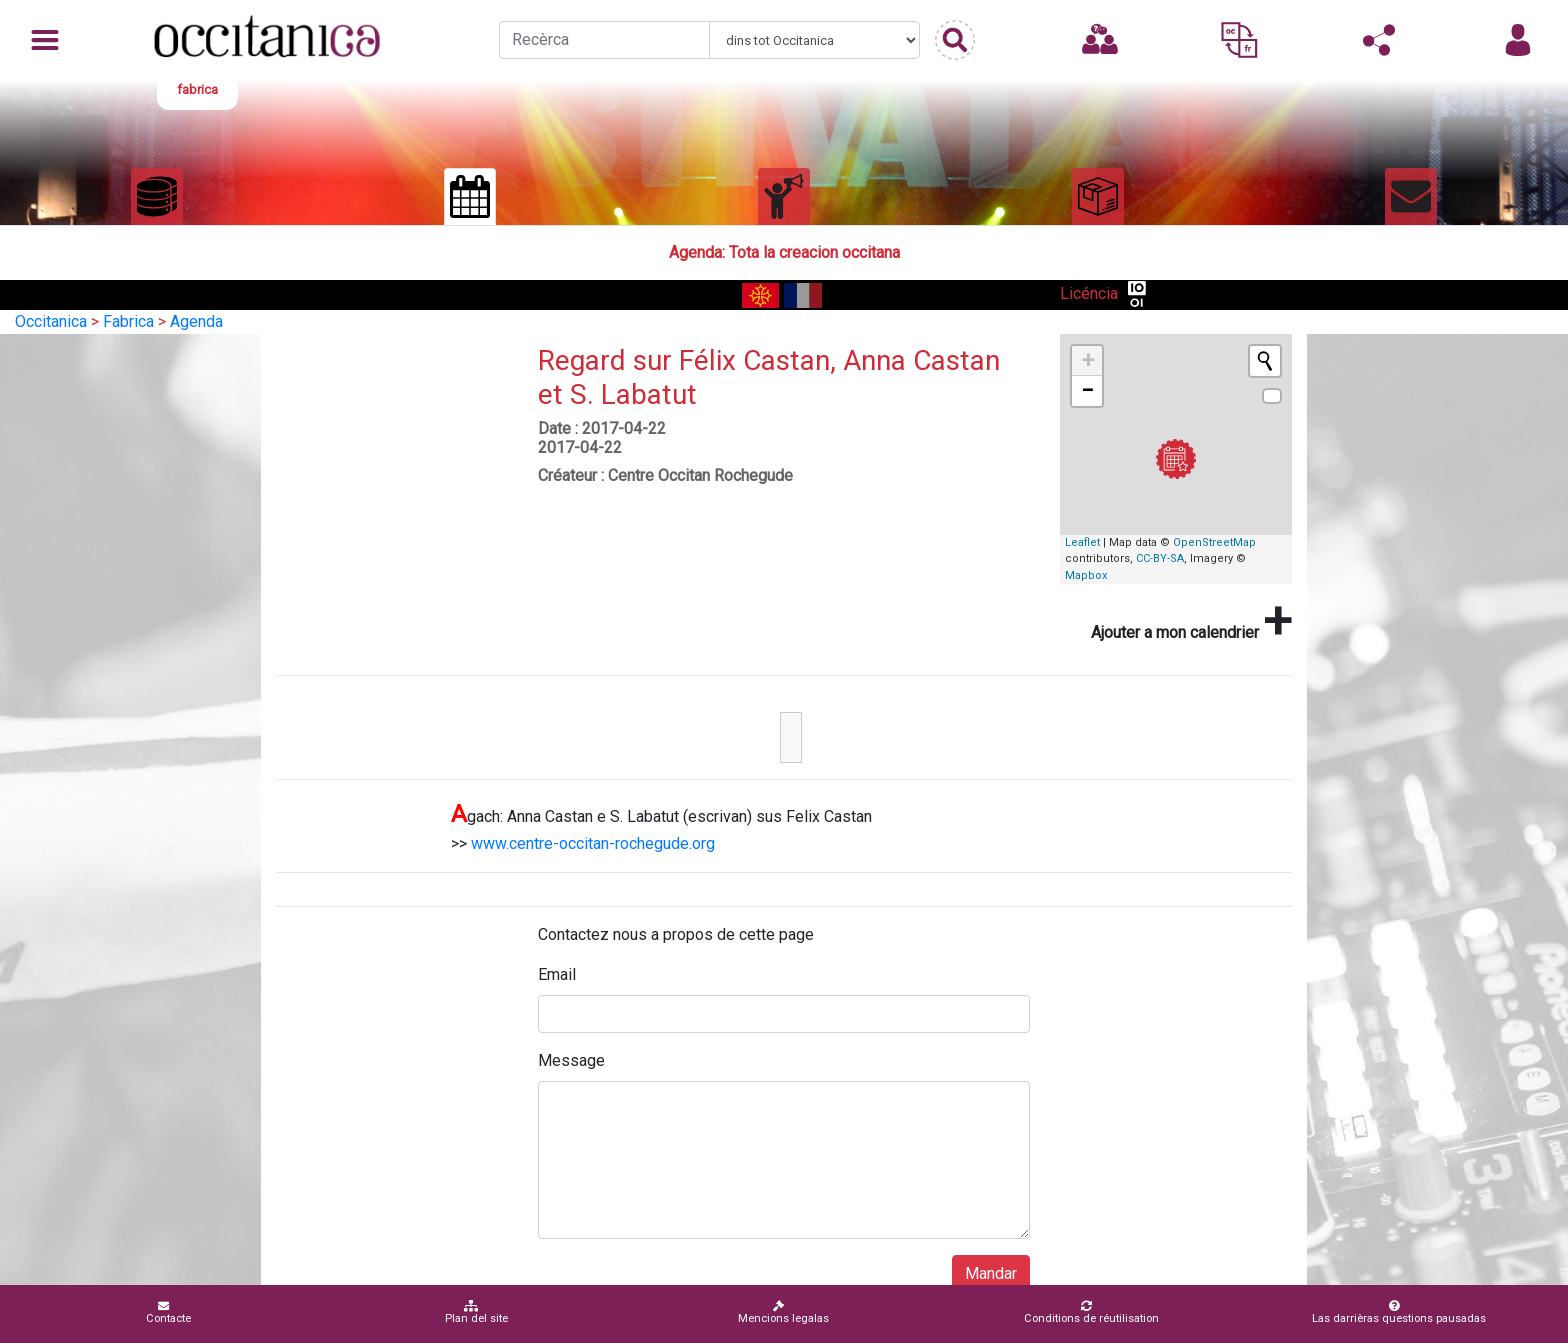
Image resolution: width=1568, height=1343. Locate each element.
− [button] (1087, 390)
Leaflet (1082, 542)
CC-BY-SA (1160, 558)
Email (557, 974)
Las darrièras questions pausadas (1399, 1312)
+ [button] (1088, 360)
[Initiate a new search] (1265, 361)
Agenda (196, 321)
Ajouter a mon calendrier (1191, 621)
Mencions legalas (783, 1312)
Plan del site (476, 1312)
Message (571, 1060)
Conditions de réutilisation (1091, 1312)
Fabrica (128, 321)
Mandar (991, 1273)
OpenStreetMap (1214, 542)
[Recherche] (604, 40)
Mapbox (1086, 575)
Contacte (168, 1312)
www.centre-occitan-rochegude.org (593, 843)
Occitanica (51, 321)
